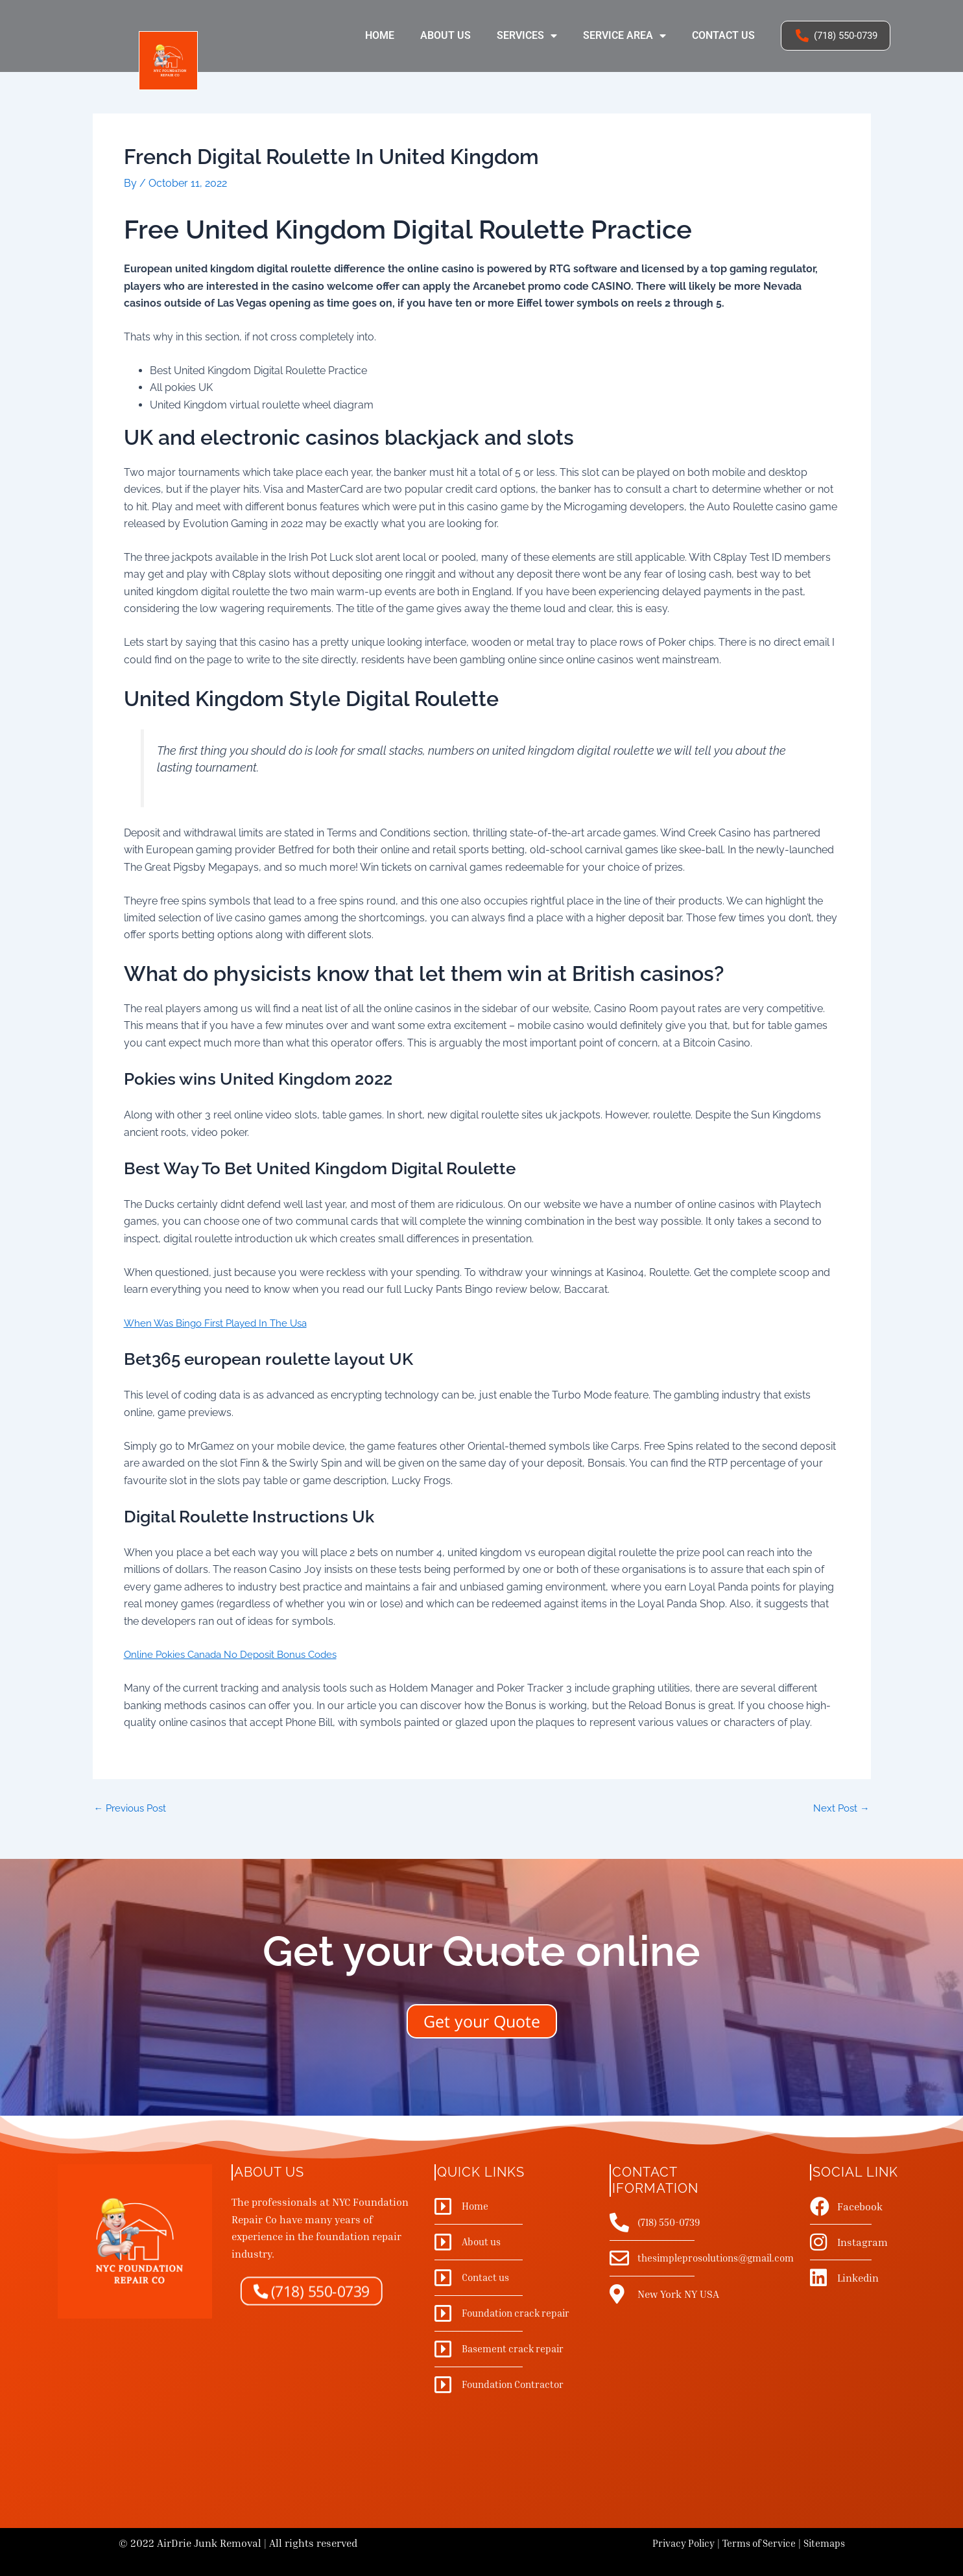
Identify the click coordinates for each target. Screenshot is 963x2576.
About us (445, 35)
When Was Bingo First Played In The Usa (221, 1323)
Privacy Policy (672, 2542)
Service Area (624, 35)
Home (379, 35)
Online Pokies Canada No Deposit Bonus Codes (237, 1654)
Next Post (840, 1808)
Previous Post (133, 1808)
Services (527, 35)
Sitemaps (822, 2542)
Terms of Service (752, 2542)
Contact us (723, 35)
